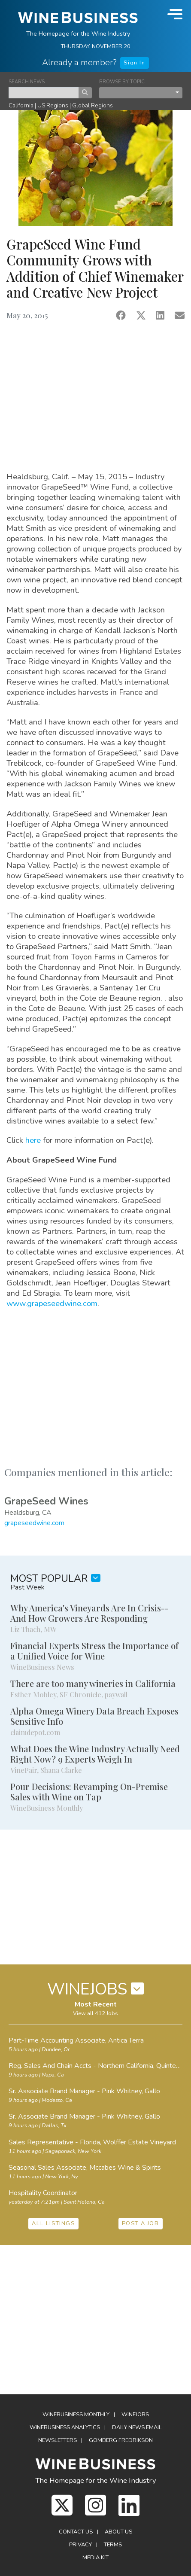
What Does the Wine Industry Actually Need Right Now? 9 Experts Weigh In (95, 1754)
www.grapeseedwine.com (51, 1303)
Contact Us (76, 2532)
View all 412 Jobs (95, 2013)
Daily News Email (137, 2427)
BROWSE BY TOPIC (122, 82)
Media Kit (95, 2557)
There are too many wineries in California (93, 1683)
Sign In (134, 63)
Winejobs (135, 2414)
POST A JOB (140, 2223)
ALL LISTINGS (53, 2223)
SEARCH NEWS (27, 82)
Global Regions (92, 105)
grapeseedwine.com (34, 1523)
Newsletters (57, 2440)
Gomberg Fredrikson (121, 2440)
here (34, 1140)
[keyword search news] (44, 92)
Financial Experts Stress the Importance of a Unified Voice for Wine (94, 1651)
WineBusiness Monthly (75, 2414)
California (21, 105)
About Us (118, 2532)
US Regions (52, 105)
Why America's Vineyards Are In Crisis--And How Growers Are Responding (89, 1613)
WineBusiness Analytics (65, 2427)
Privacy (80, 2545)
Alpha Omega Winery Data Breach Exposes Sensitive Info (94, 1716)
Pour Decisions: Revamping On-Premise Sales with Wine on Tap (89, 1792)
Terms (113, 2545)
